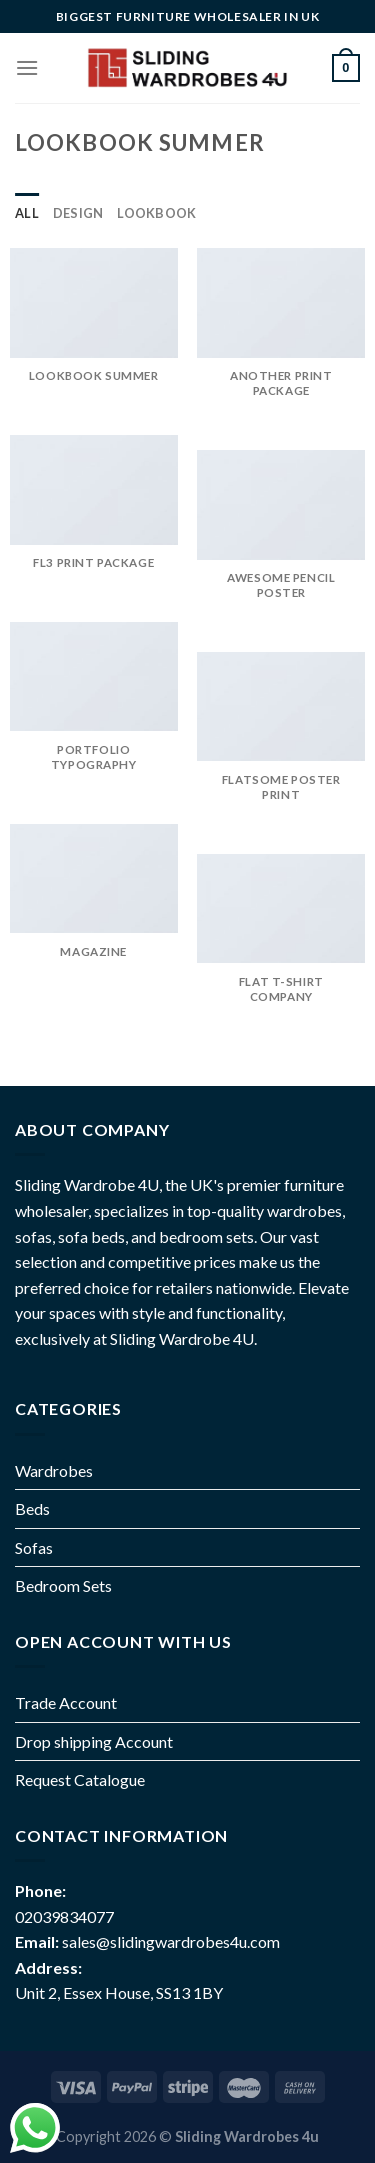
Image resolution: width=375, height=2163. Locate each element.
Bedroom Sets (63, 1585)
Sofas (34, 1547)
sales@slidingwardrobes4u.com (171, 1941)
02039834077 (64, 1916)
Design (78, 213)
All (27, 213)
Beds (32, 1508)
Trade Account (66, 1702)
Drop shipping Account (94, 1741)
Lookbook (156, 213)
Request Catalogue (80, 1779)
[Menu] (27, 67)
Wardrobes (54, 1470)
